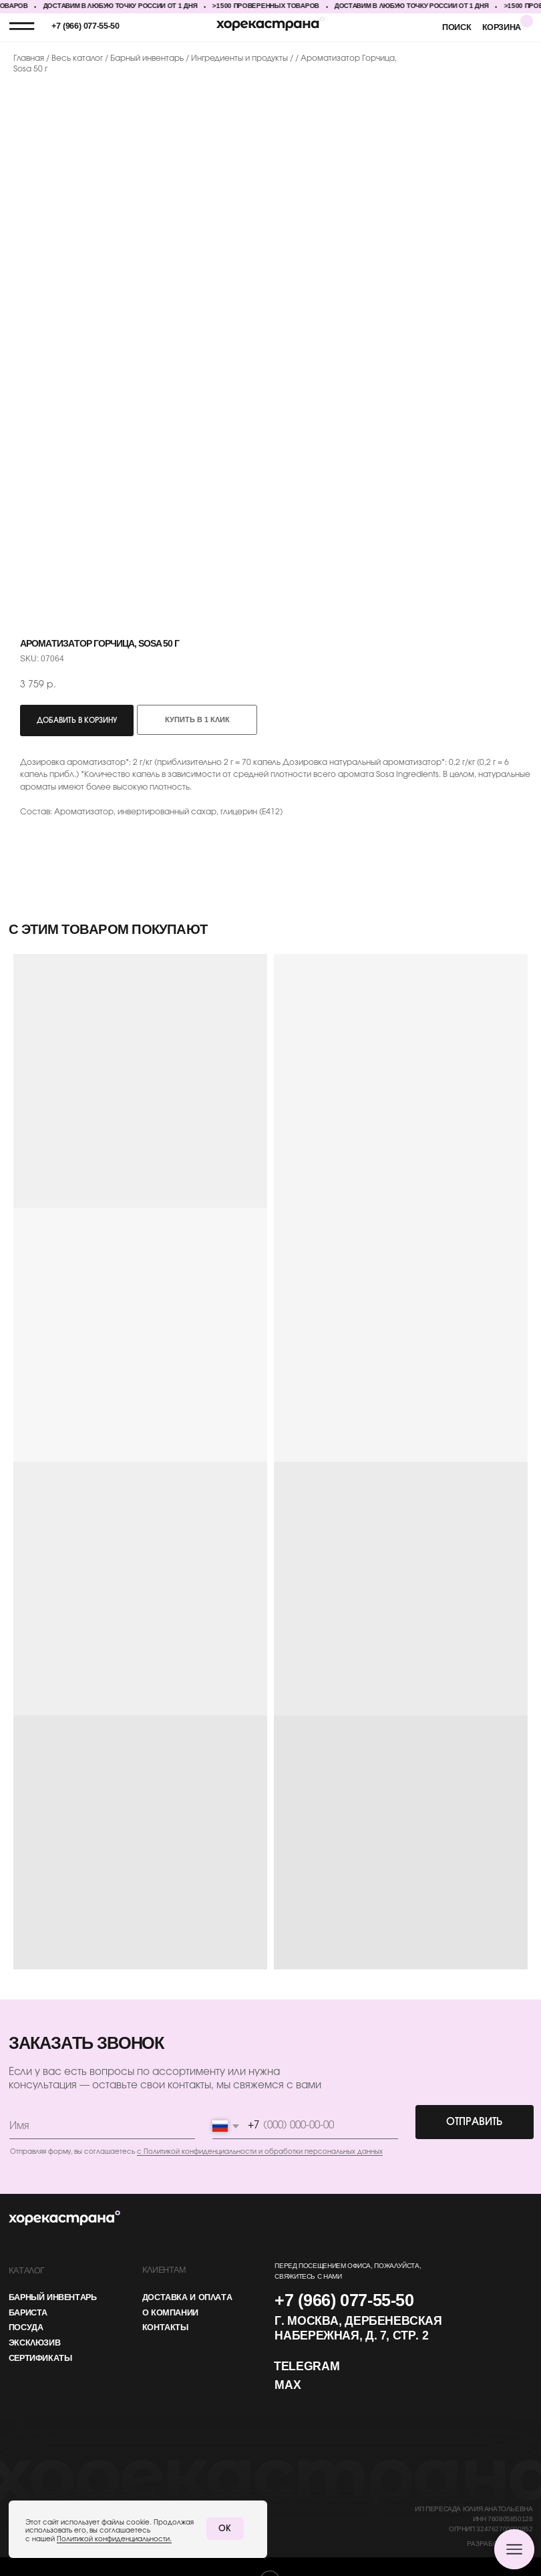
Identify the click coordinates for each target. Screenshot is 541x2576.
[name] (101, 2124)
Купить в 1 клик (197, 720)
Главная (28, 58)
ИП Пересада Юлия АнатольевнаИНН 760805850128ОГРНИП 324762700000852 (467, 2512)
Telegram (303, 2362)
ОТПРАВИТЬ (468, 2119)
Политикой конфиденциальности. (113, 2539)
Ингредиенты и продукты (239, 58)
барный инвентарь (52, 2293)
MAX (284, 2380)
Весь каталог (78, 58)
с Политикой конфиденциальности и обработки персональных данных (257, 2149)
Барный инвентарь (148, 58)
